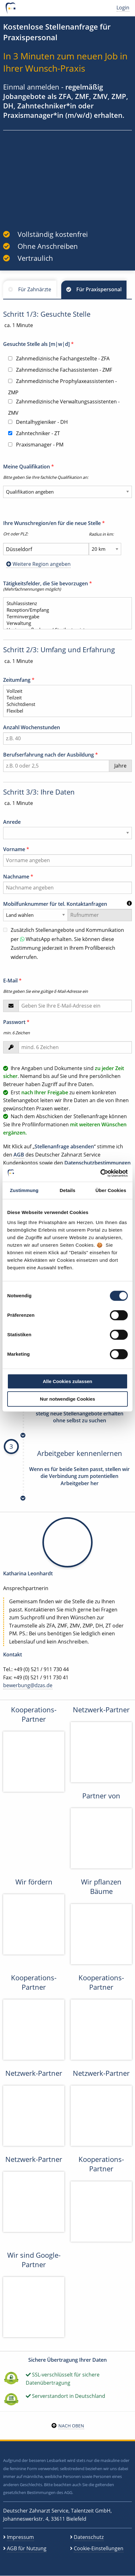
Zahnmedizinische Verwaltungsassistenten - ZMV (64, 407)
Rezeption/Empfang (65, 610)
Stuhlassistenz (65, 603)
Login (122, 7)
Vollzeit (65, 691)
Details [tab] (67, 1190)
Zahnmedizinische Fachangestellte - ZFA (59, 358)
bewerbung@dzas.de (27, 1685)
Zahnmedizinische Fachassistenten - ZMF (60, 369)
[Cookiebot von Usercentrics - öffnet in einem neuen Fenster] (100, 1173)
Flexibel (65, 711)
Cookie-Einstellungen (98, 2548)
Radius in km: (101, 534)
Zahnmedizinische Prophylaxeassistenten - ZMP (62, 387)
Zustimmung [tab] (24, 1190)
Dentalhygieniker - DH (38, 421)
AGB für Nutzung (26, 2548)
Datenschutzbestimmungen (97, 1162)
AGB (19, 1154)
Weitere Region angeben (38, 564)
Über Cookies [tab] (110, 1190)
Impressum (20, 2537)
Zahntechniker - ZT (34, 433)
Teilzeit (65, 697)
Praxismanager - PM (35, 444)
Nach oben (71, 2426)
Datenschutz (89, 2537)
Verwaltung (65, 623)
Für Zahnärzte (34, 289)
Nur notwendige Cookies (67, 1399)
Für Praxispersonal (99, 289)
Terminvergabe (65, 616)
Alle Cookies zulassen (67, 1381)
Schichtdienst (65, 704)
